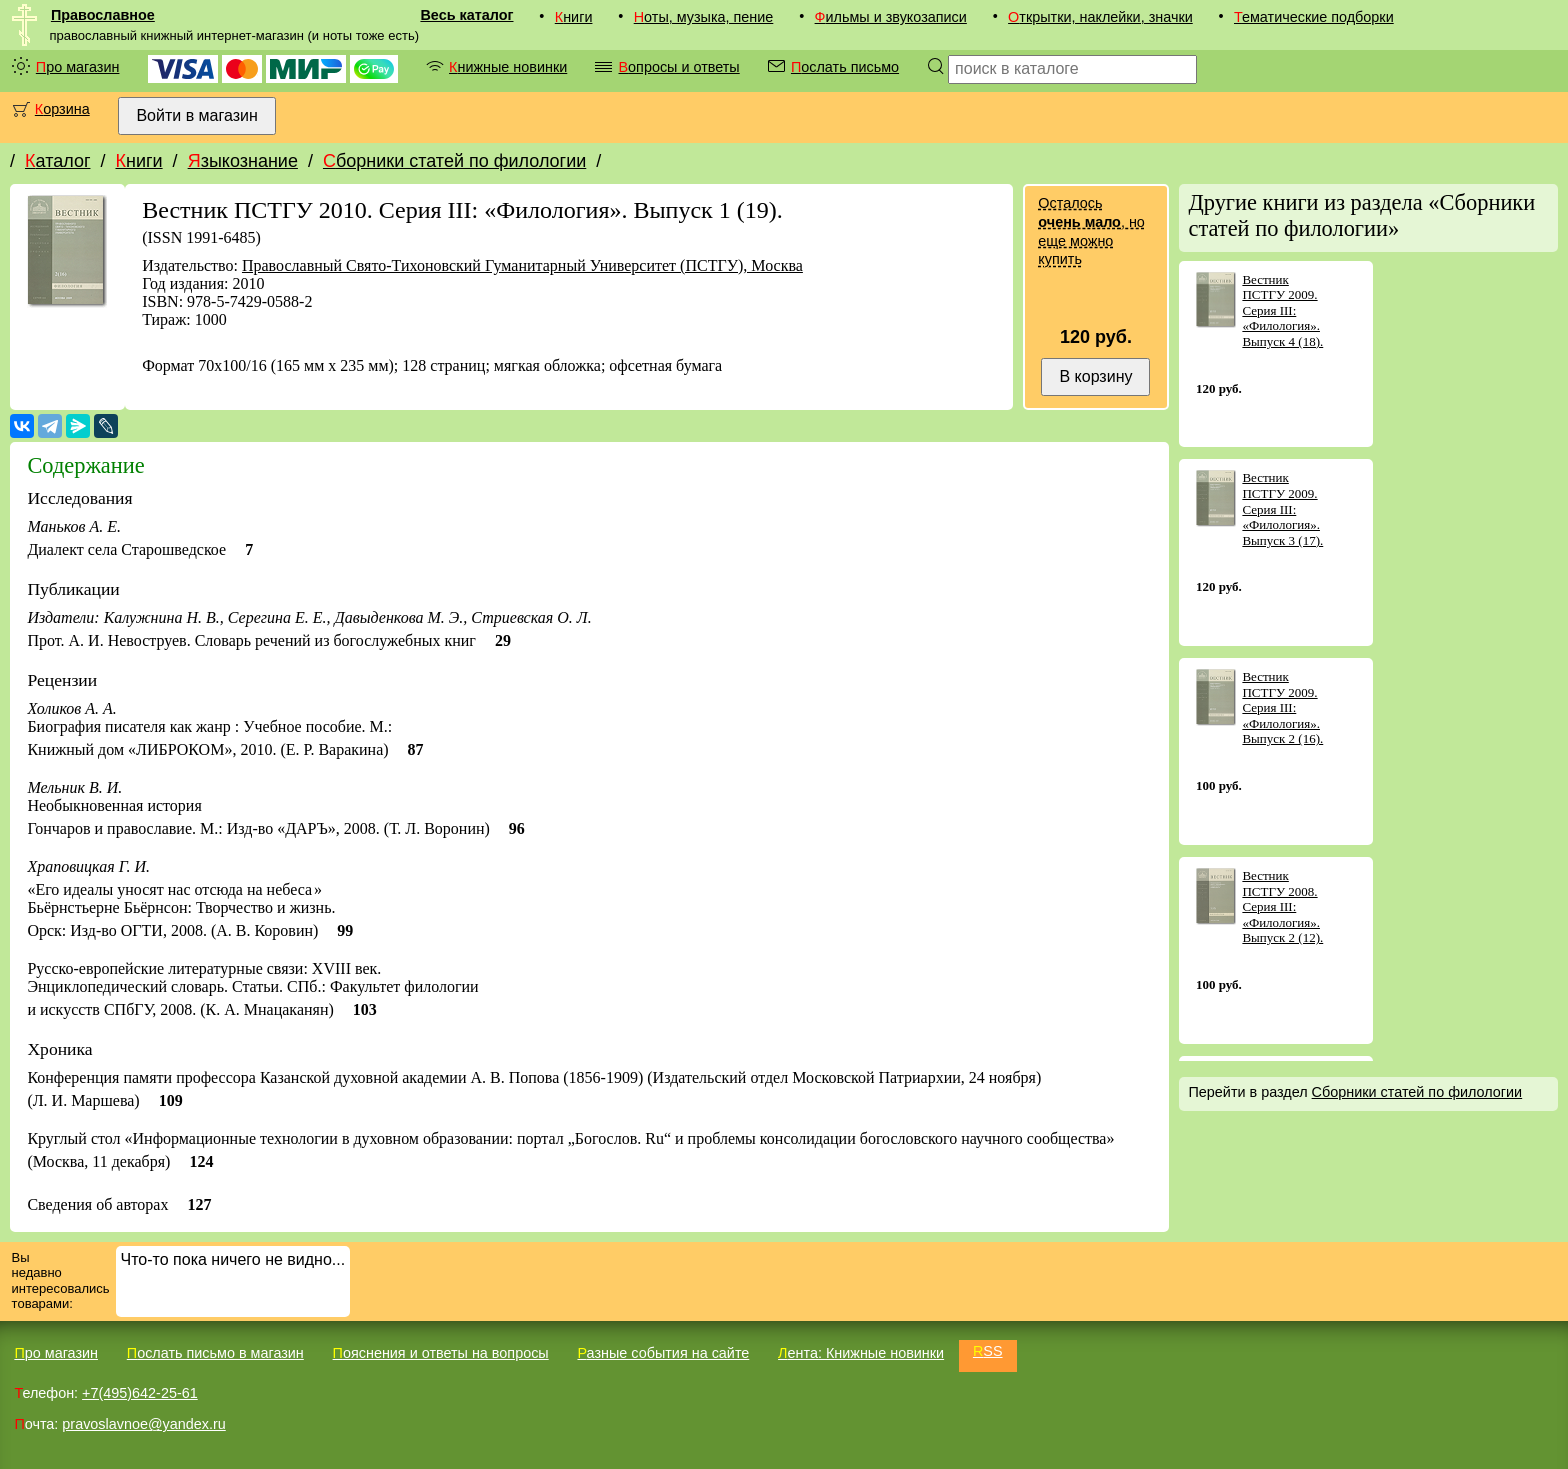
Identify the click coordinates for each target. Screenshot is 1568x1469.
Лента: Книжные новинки (861, 1353)
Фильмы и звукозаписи (891, 17)
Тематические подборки (1314, 17)
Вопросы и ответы (678, 67)
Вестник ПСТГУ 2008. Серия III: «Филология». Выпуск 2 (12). (1282, 906)
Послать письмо (845, 67)
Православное (103, 15)
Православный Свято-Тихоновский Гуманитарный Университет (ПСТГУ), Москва (522, 265)
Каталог (57, 161)
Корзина (62, 109)
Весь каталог (466, 15)
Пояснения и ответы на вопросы (441, 1353)
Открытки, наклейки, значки (1100, 17)
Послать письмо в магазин (215, 1353)
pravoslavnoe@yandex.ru (143, 1424)
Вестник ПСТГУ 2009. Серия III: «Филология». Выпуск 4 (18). (1282, 310)
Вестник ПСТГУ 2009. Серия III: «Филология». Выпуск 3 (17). (1282, 508)
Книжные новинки (508, 67)
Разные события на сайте (663, 1353)
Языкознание (243, 161)
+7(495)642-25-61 (140, 1393)
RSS (988, 1351)
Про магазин (78, 67)
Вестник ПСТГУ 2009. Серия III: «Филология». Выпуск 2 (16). (1282, 707)
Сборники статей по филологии (454, 161)
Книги (574, 17)
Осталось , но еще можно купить (1091, 231)
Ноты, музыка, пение (704, 17)
